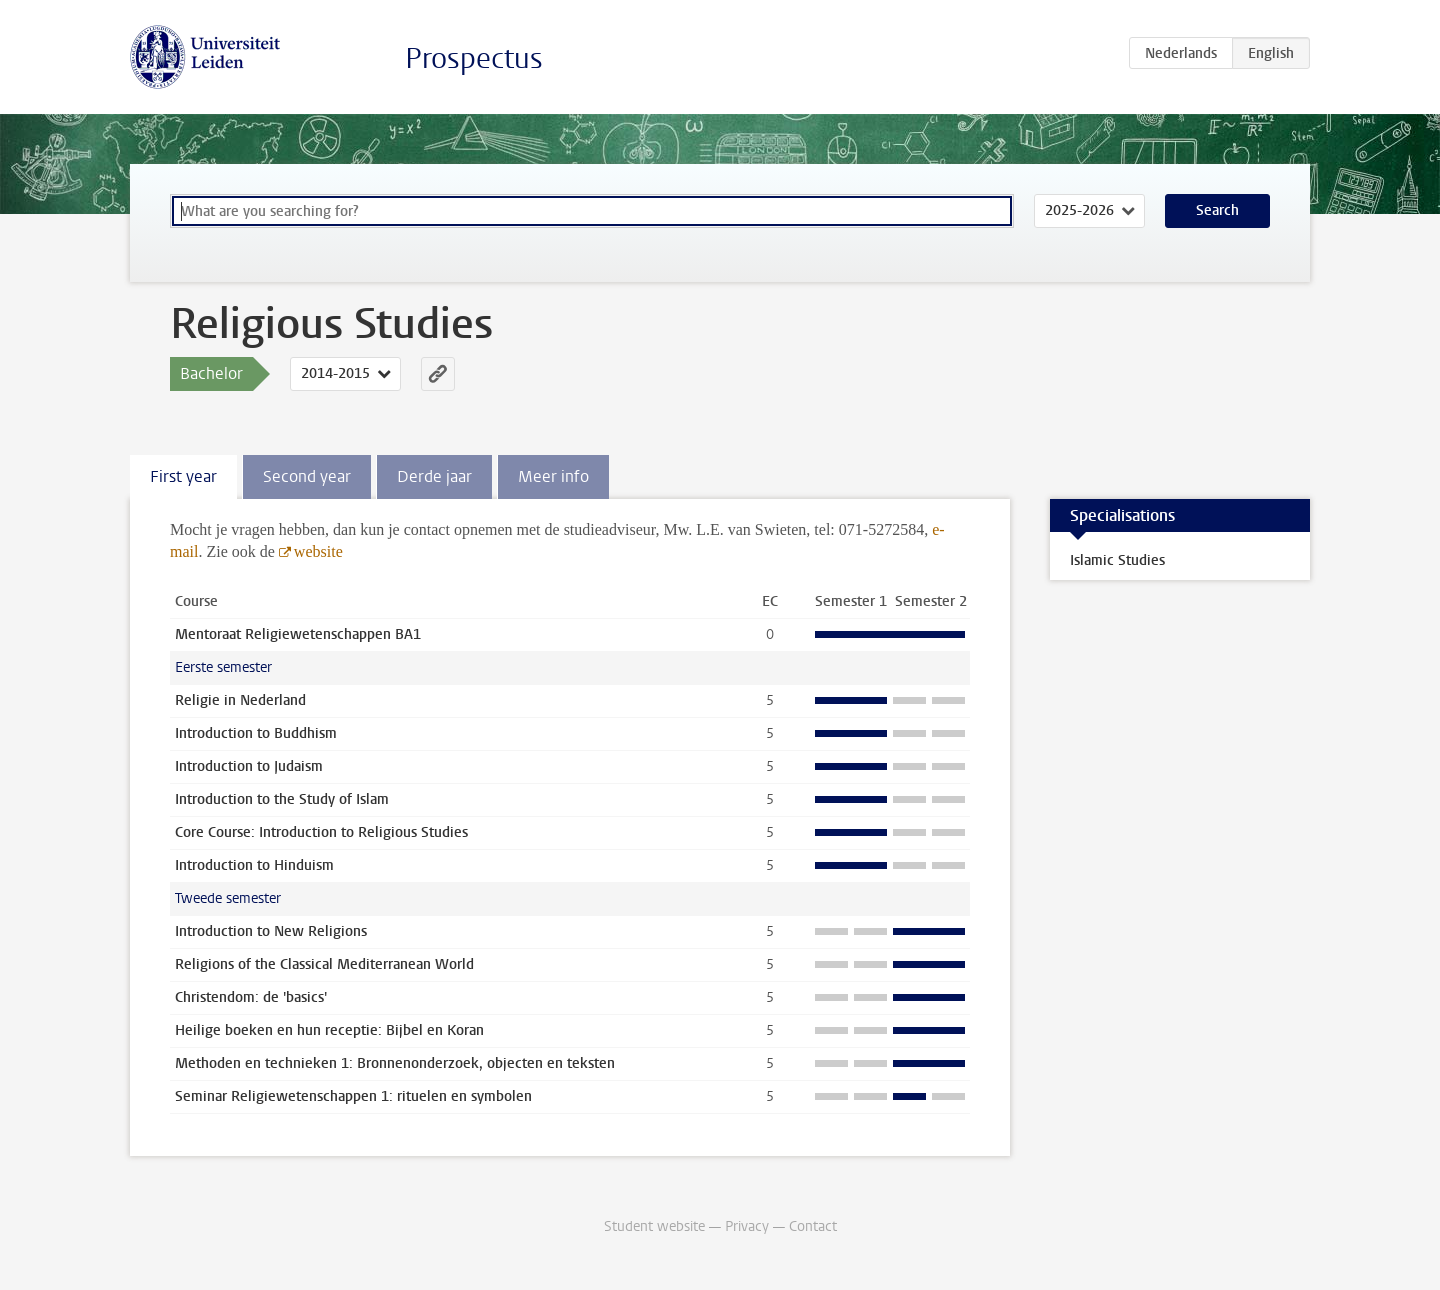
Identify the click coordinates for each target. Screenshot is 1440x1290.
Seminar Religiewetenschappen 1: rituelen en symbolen (353, 1096)
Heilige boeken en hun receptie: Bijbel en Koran (329, 1030)
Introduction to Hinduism (254, 865)
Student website (654, 1226)
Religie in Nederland (240, 700)
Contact (813, 1226)
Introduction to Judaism (249, 766)
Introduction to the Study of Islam (282, 799)
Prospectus (474, 58)
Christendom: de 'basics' (251, 997)
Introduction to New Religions (271, 931)
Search (1217, 210)
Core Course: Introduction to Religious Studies (321, 832)
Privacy (747, 1226)
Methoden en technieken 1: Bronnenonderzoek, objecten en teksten (395, 1063)
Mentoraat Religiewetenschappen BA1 (298, 634)
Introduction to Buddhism (256, 733)
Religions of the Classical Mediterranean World (324, 964)
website (318, 551)
